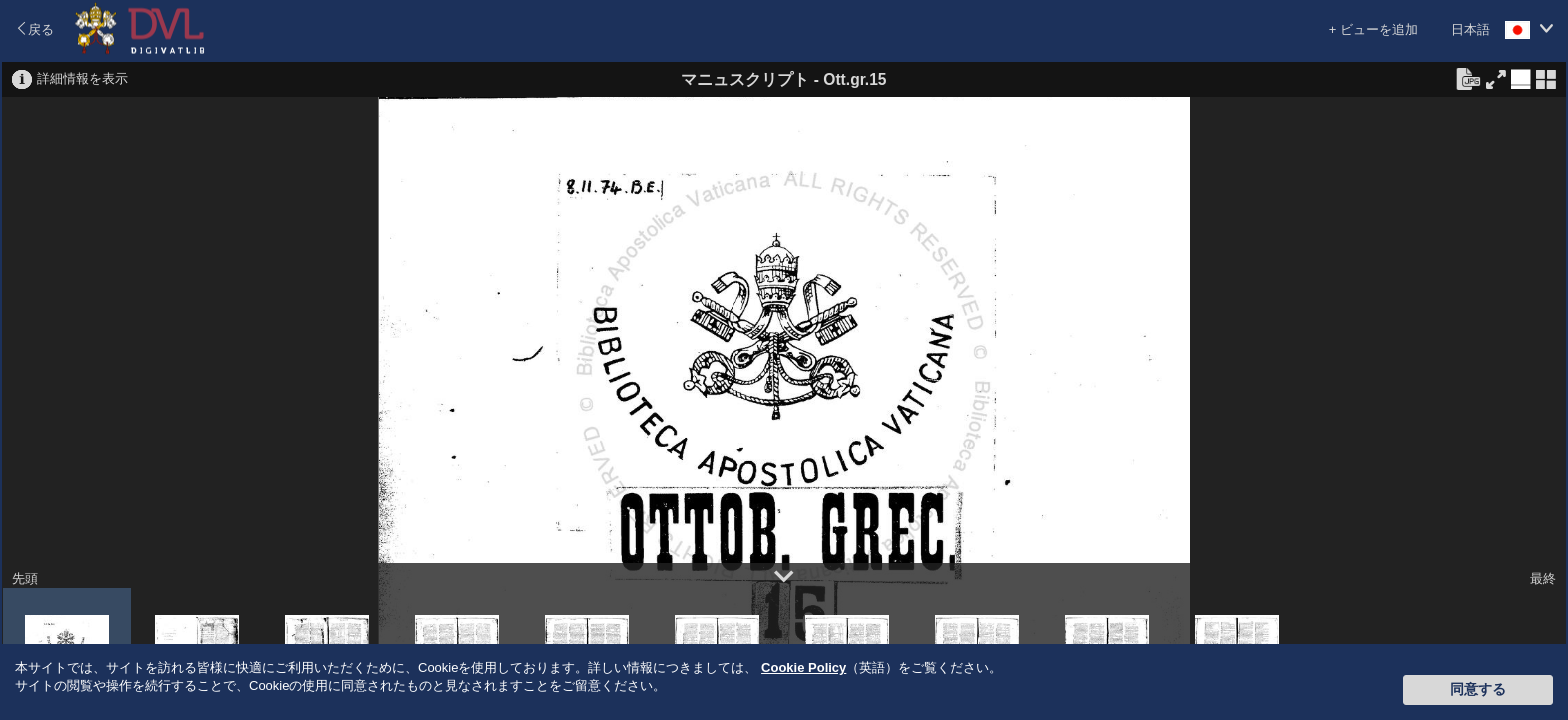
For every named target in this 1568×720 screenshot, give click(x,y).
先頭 (25, 578)
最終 (1543, 578)
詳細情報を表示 (82, 77)
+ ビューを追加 (1373, 29)
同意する (1478, 689)
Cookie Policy (803, 667)
